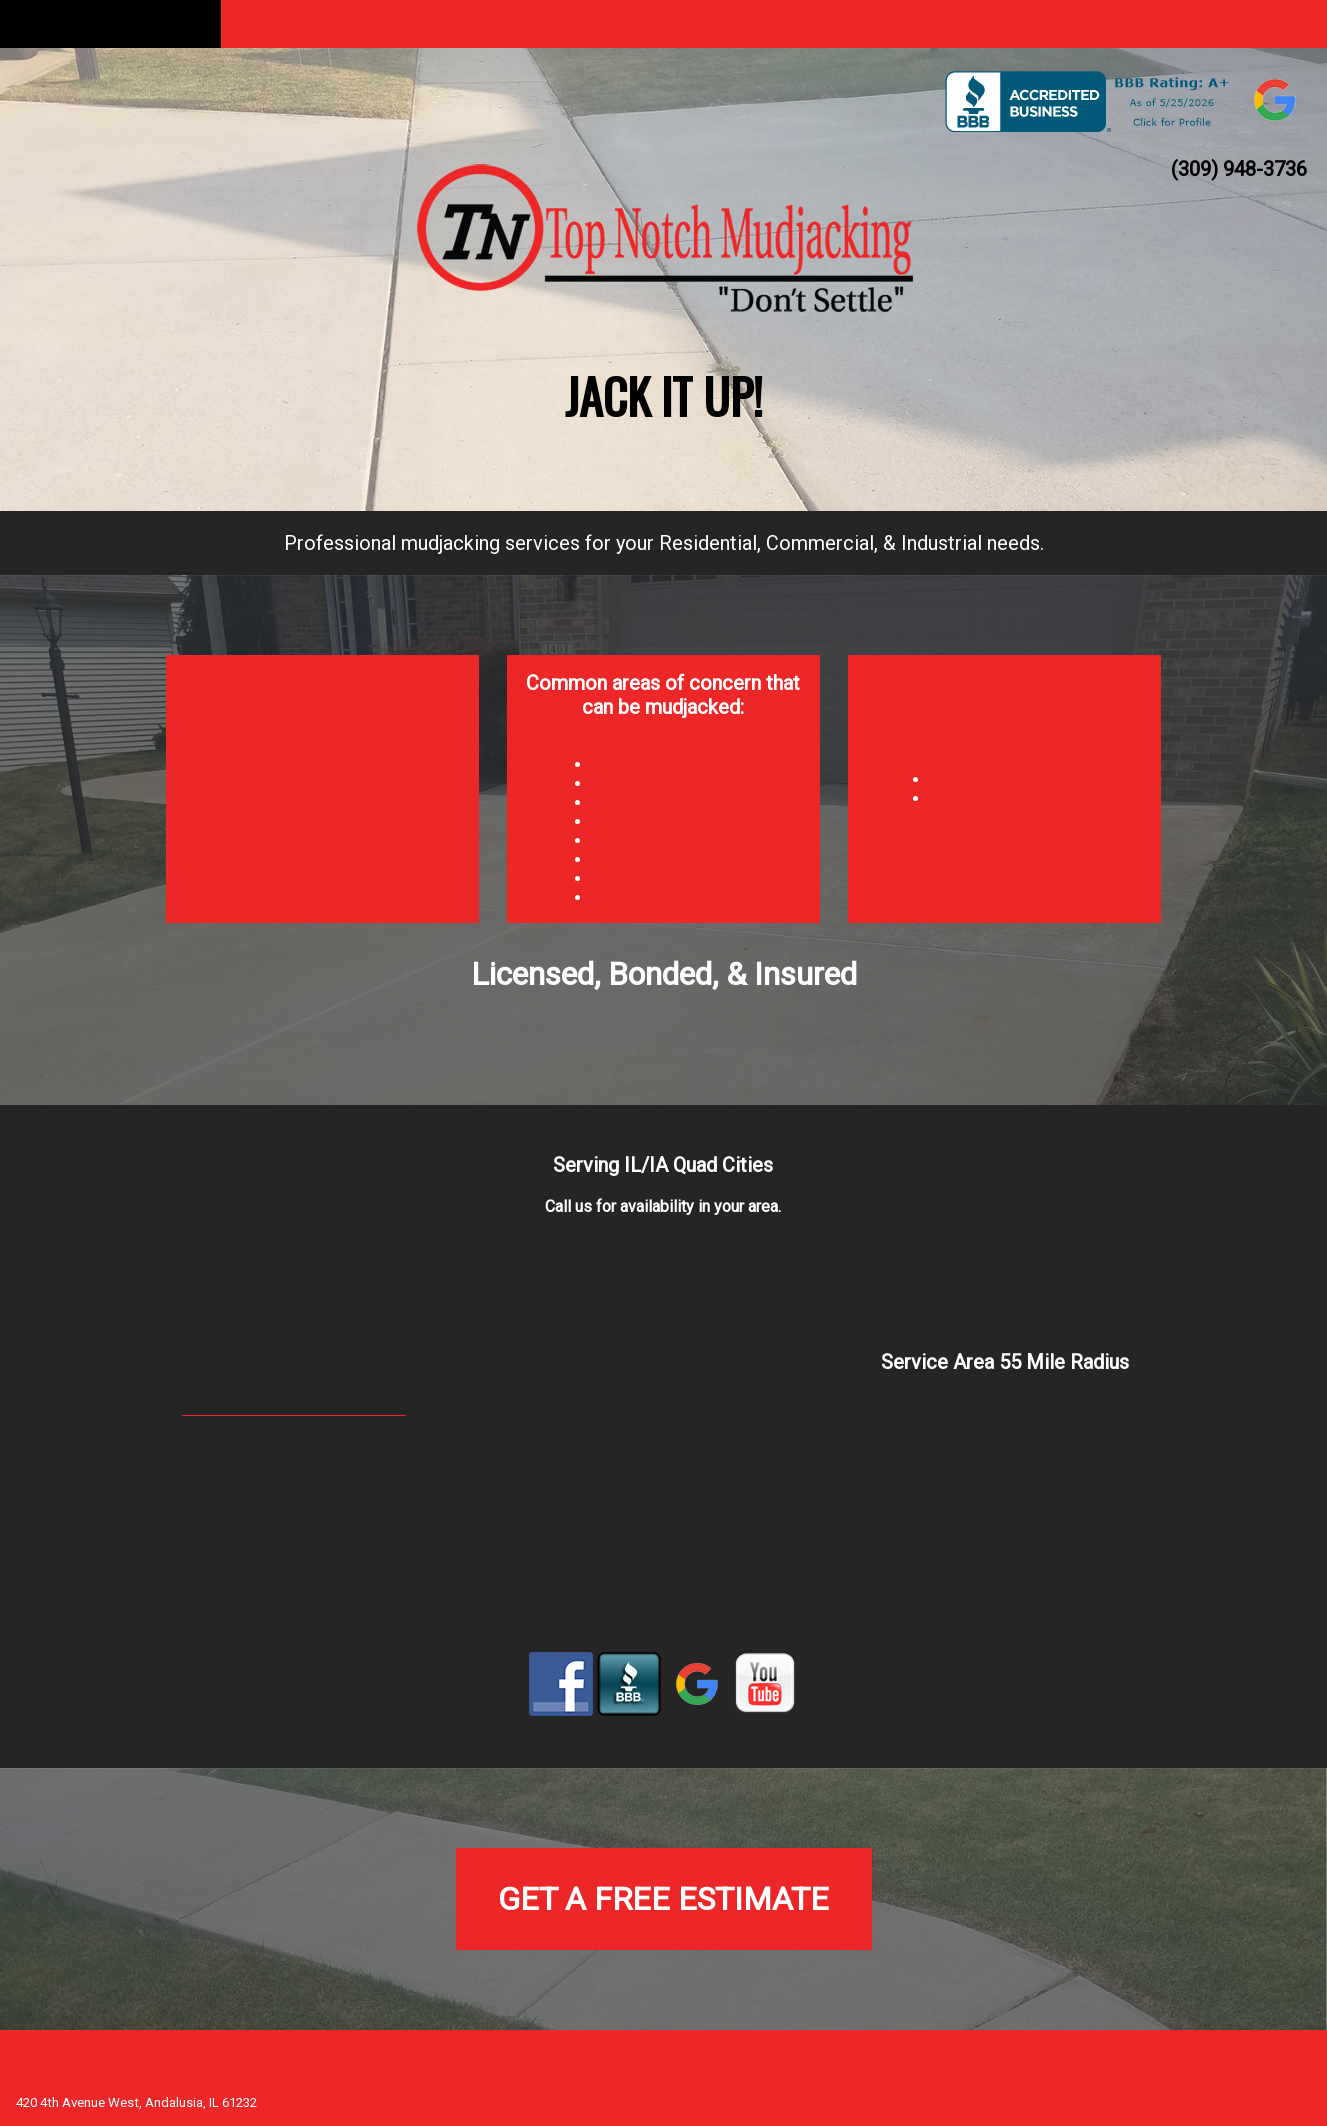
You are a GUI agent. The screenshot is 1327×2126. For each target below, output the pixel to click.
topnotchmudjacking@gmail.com (294, 1408)
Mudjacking (553, 23)
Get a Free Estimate (663, 1899)
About (332, 23)
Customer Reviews (995, 23)
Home (110, 23)
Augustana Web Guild (1237, 2077)
